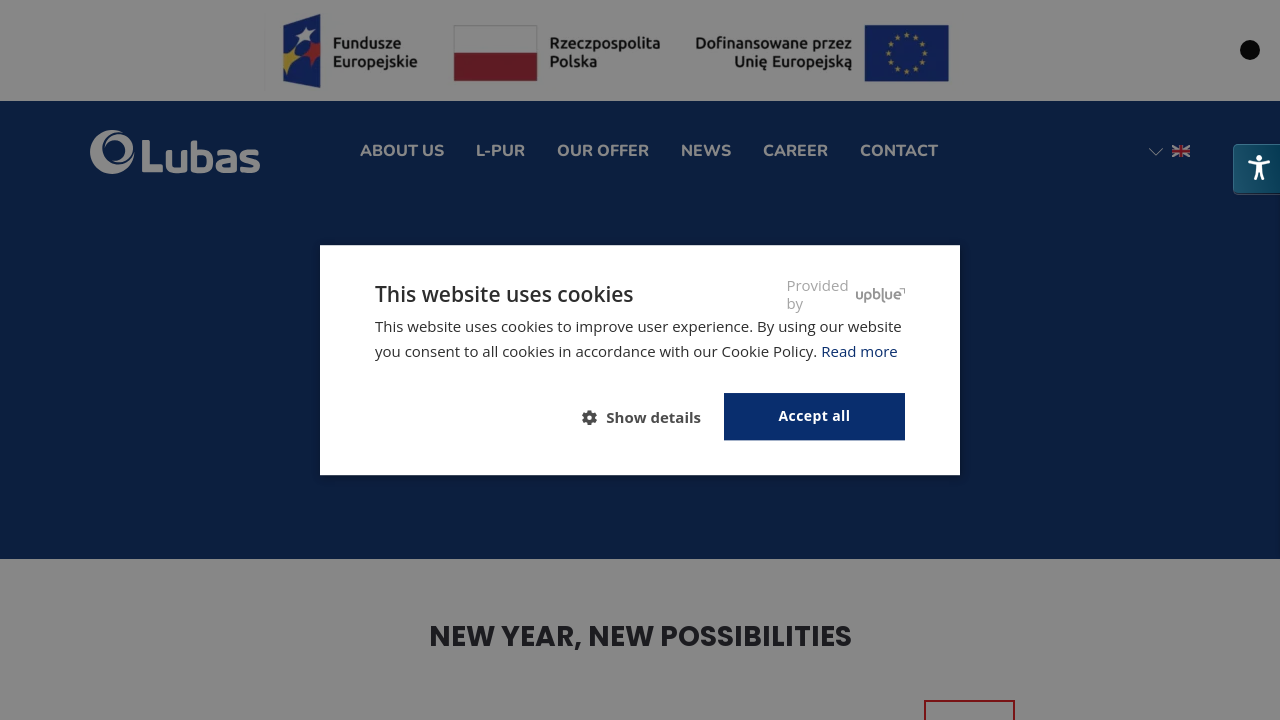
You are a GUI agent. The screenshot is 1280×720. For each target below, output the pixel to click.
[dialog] (640, 360)
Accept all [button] (815, 415)
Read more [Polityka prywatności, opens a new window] (859, 351)
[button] (649, 417)
